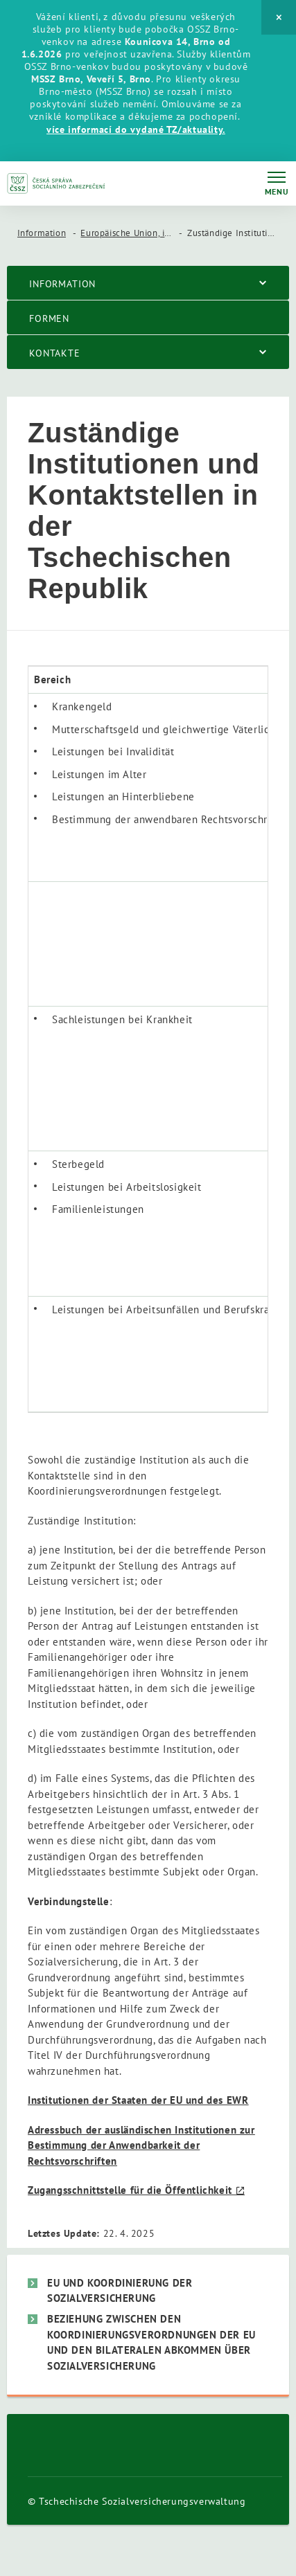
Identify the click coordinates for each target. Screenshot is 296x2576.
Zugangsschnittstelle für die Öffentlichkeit (130, 2190)
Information (42, 233)
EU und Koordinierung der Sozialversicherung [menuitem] (119, 2290)
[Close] (278, 17)
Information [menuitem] (62, 284)
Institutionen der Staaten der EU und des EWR (138, 2100)
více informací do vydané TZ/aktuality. (135, 129)
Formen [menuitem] (49, 318)
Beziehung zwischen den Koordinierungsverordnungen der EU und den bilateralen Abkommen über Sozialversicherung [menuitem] (151, 2342)
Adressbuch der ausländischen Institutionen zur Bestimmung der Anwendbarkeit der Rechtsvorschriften (141, 2145)
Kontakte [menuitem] (54, 353)
